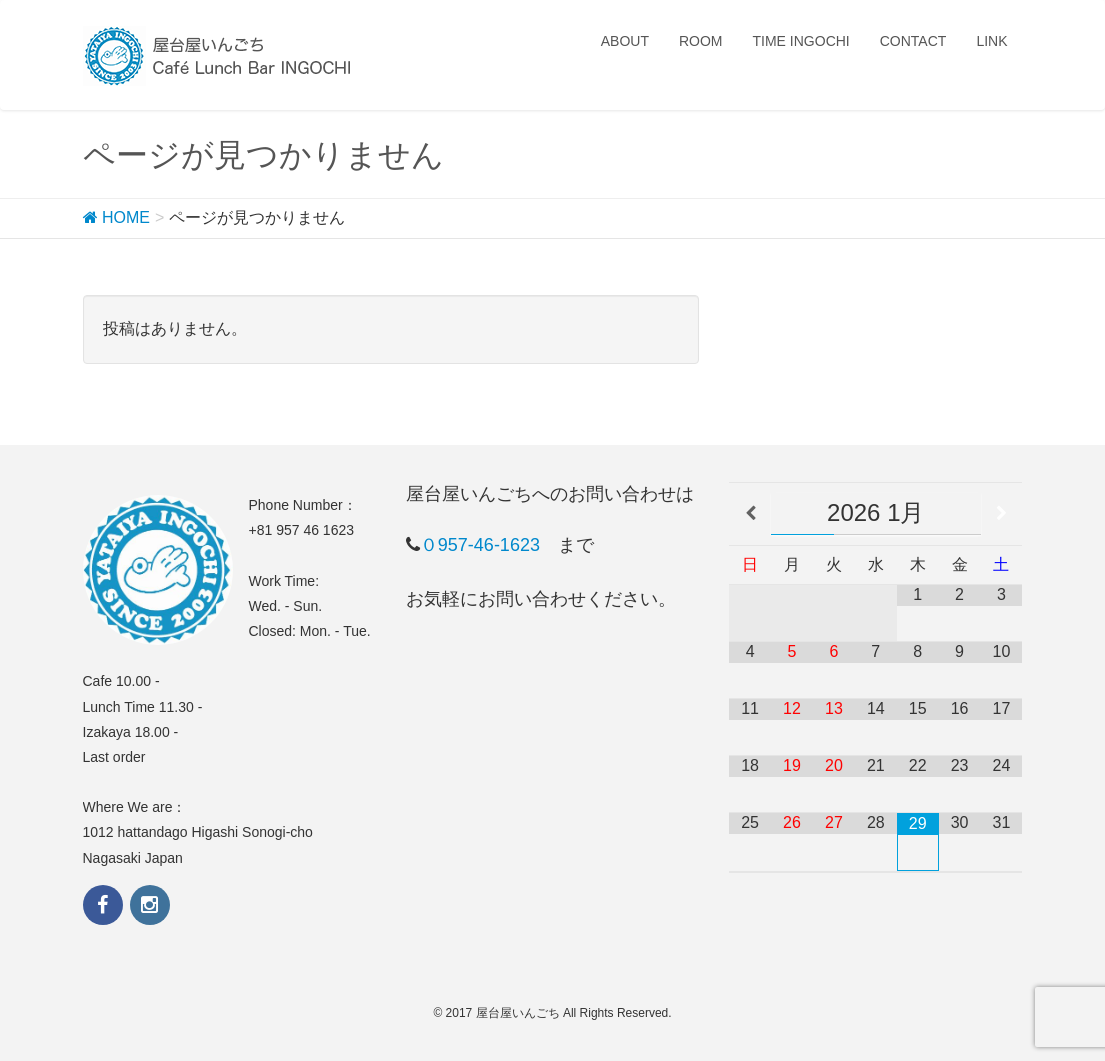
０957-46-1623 (480, 545)
